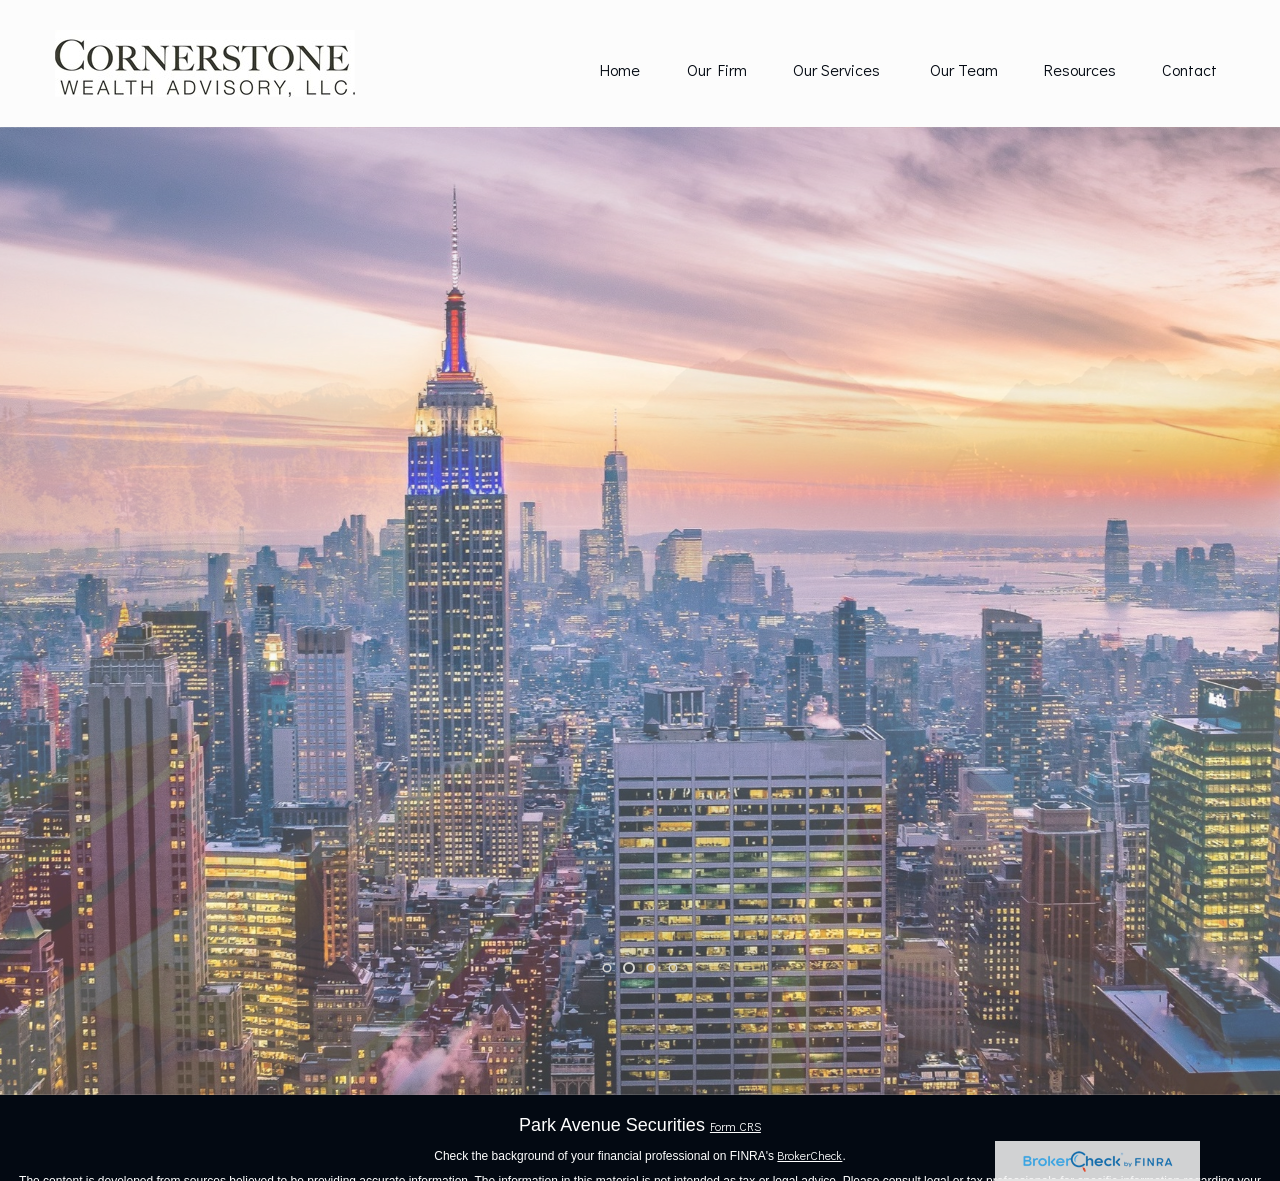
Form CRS (735, 1126)
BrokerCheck (809, 1155)
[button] (620, 69)
